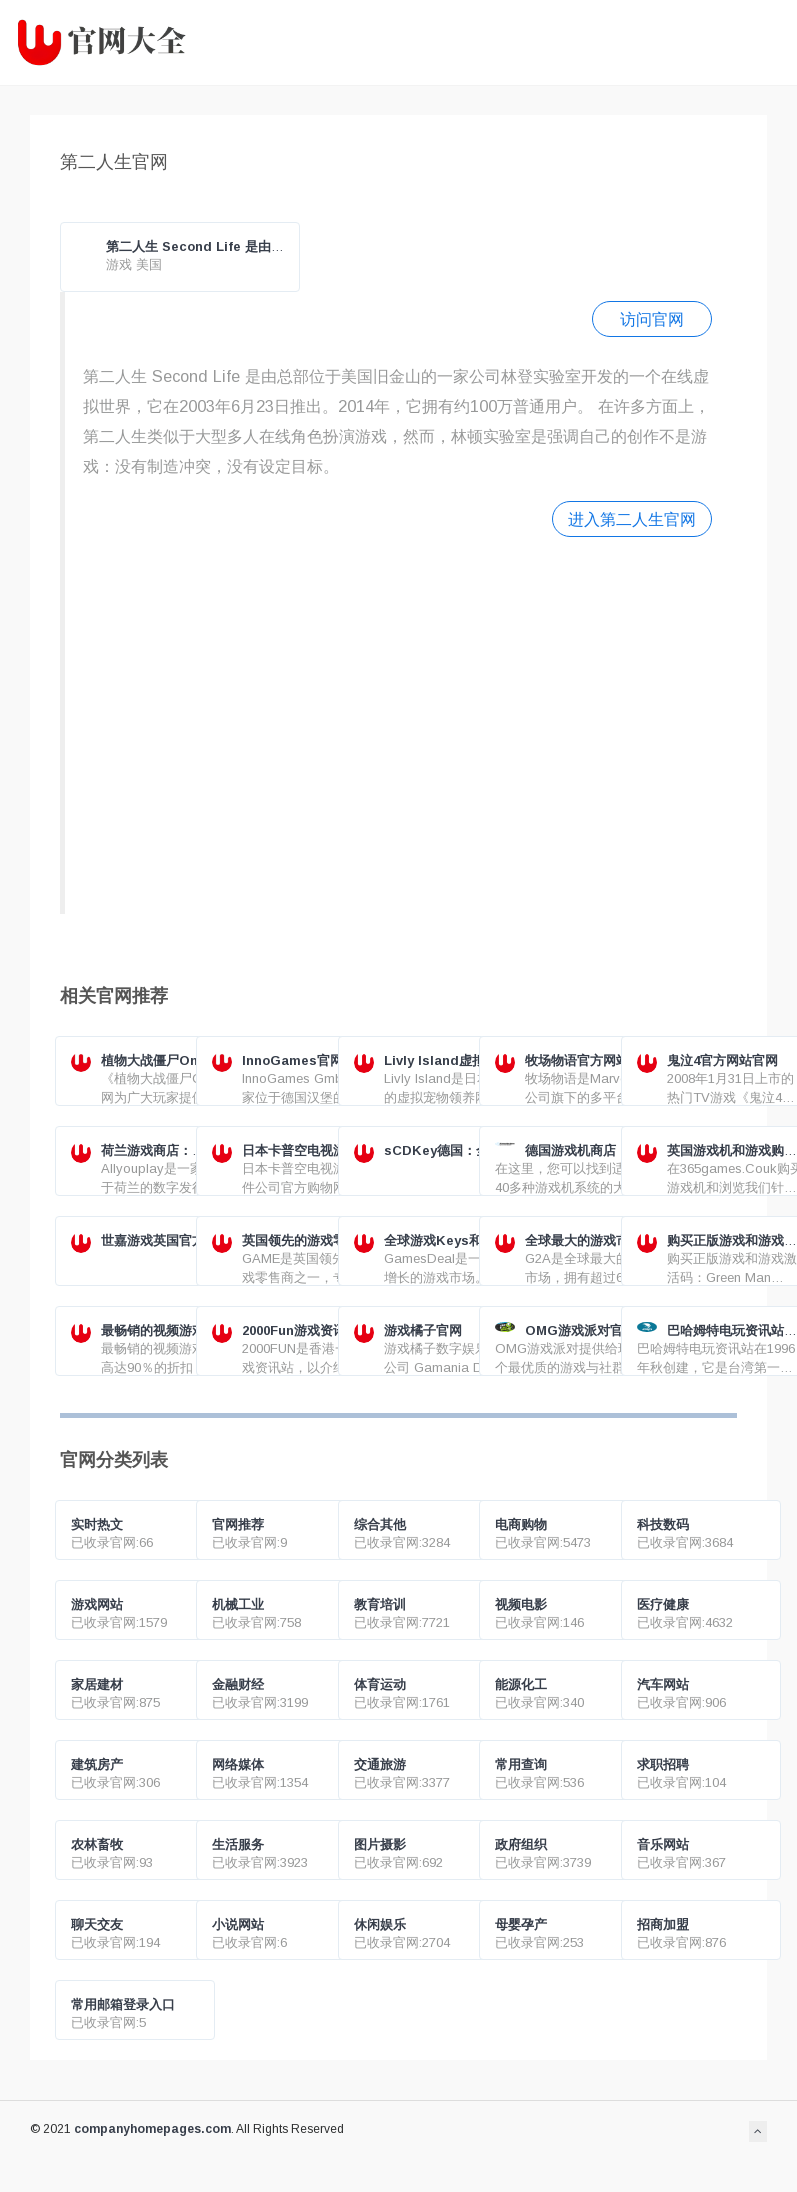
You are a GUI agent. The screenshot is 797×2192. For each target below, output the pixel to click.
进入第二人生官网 (632, 519)
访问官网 (652, 319)
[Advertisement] (386, 723)
